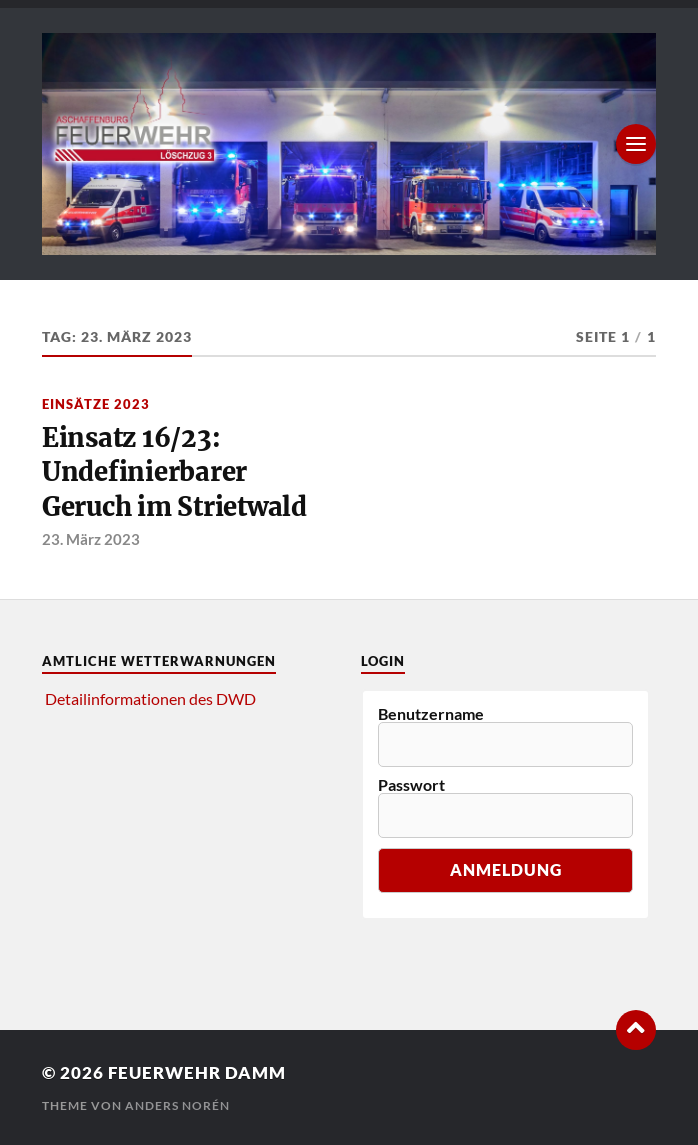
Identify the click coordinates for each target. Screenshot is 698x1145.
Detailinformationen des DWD (150, 698)
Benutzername (431, 714)
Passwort (411, 785)
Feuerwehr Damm (197, 1072)
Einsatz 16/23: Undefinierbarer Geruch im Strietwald (174, 472)
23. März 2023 (91, 539)
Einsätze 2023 (96, 404)
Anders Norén (177, 1105)
